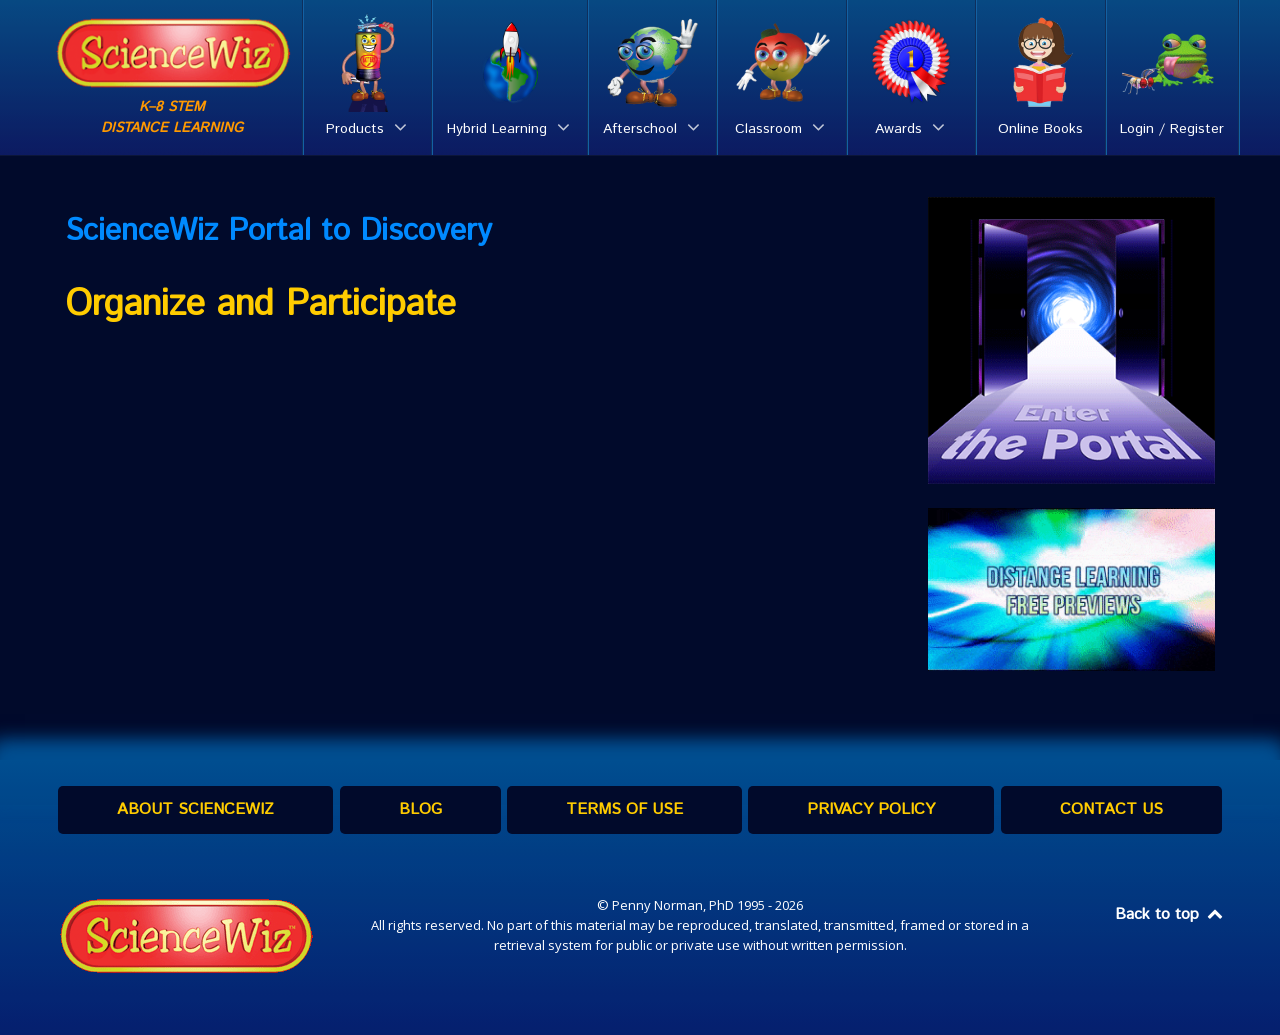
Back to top (1170, 914)
